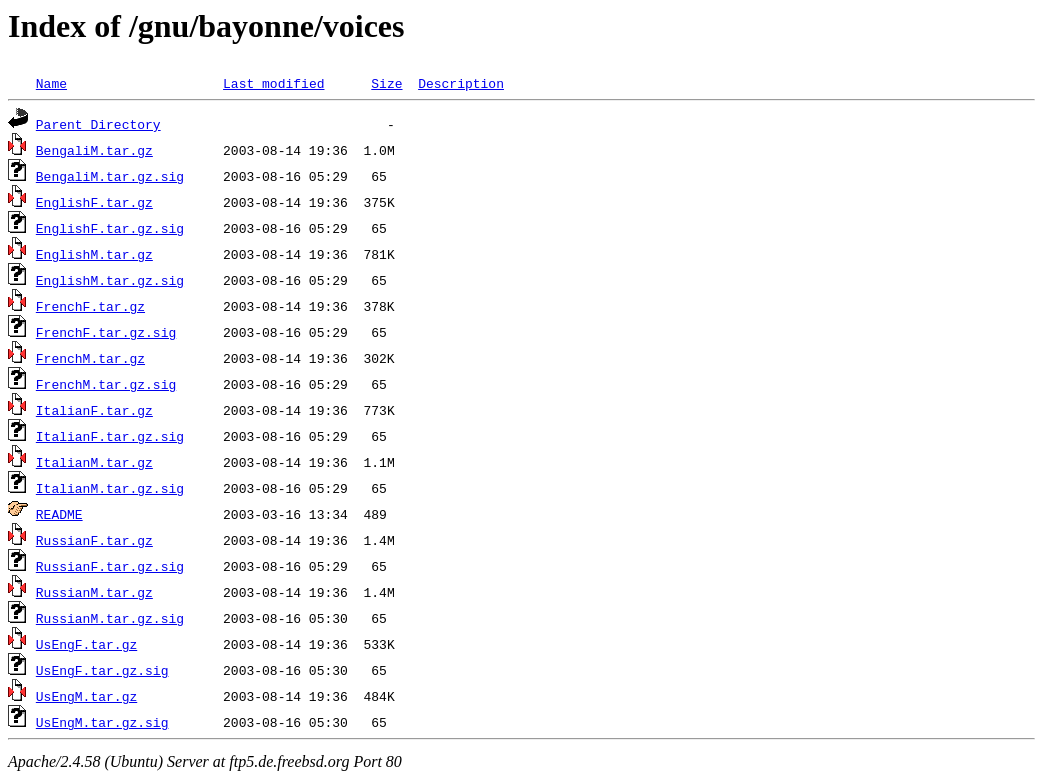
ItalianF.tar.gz (94, 410)
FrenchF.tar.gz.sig (106, 332)
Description (461, 83)
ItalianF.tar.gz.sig (110, 436)
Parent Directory (98, 124)
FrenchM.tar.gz (90, 358)
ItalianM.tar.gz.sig (110, 488)
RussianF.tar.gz (94, 540)
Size (386, 83)
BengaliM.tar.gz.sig (110, 176)
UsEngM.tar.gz (86, 696)
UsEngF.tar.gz (86, 644)
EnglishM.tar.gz (94, 254)
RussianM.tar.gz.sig (110, 618)
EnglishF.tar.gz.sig (110, 228)
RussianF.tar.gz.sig (110, 566)
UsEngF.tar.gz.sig (102, 670)
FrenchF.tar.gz (90, 306)
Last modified (273, 83)
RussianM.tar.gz (94, 592)
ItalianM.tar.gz (94, 462)
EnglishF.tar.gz (94, 202)
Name (51, 83)
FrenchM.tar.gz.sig (106, 384)
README (59, 514)
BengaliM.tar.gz (94, 150)
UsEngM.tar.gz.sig (102, 722)
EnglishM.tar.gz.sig (110, 280)
